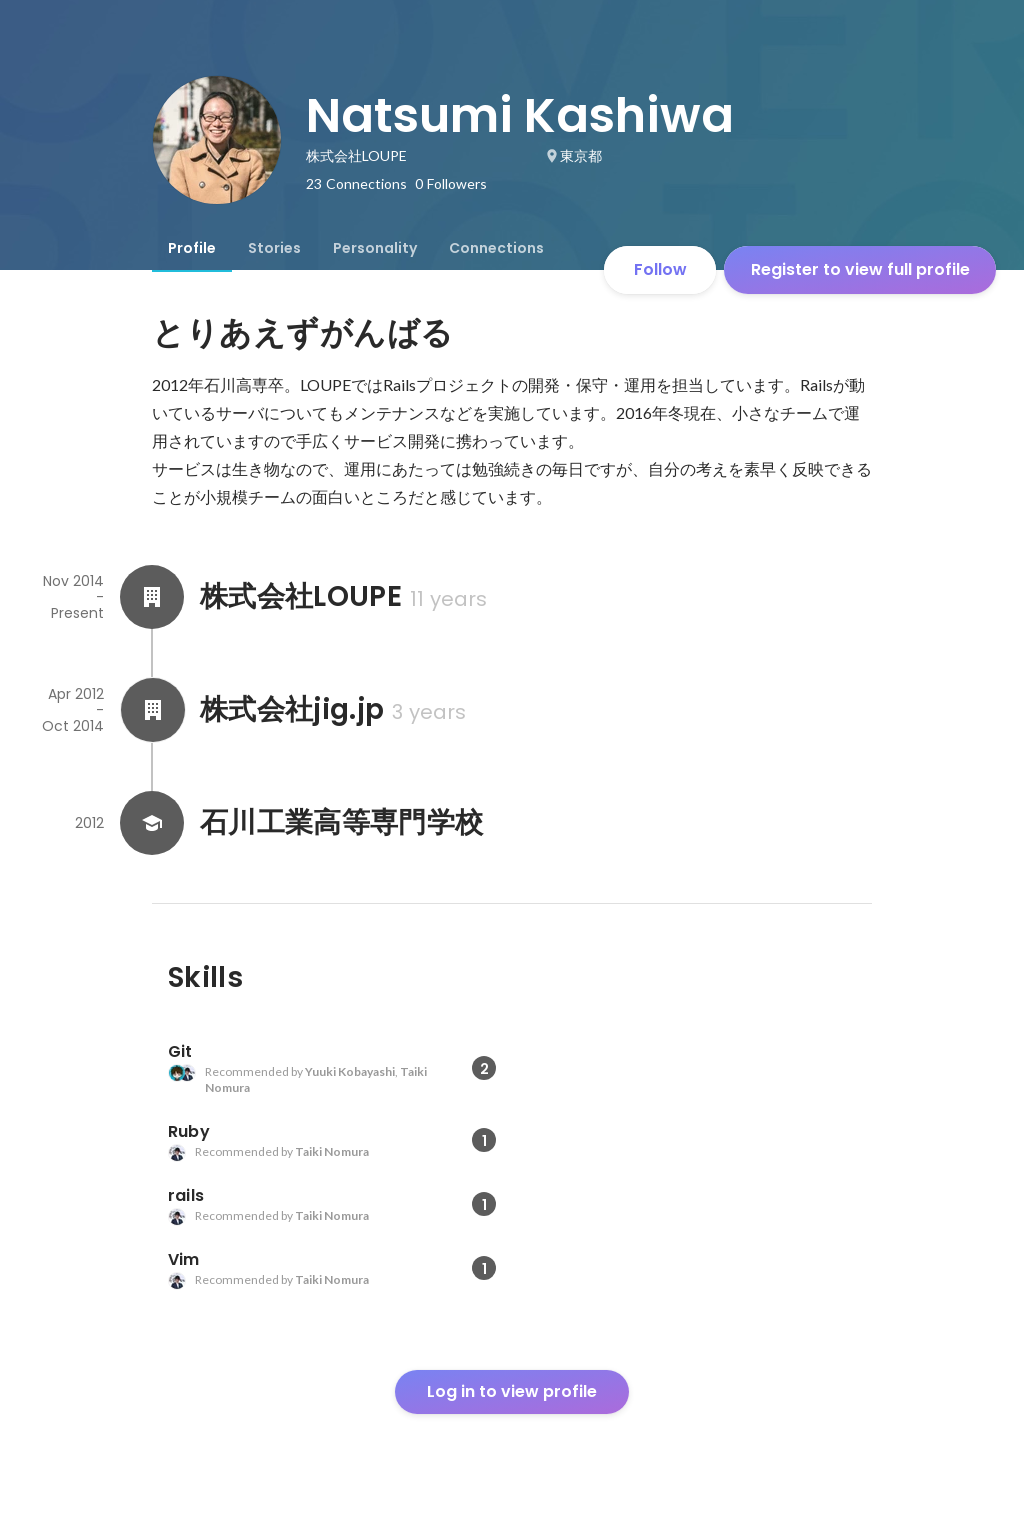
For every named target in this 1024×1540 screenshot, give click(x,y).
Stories (274, 248)
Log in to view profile (512, 1391)
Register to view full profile (860, 269)
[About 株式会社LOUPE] (152, 597)
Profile (192, 248)
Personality (375, 248)
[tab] (192, 248)
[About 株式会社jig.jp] (152, 710)
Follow (660, 269)
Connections (496, 248)
